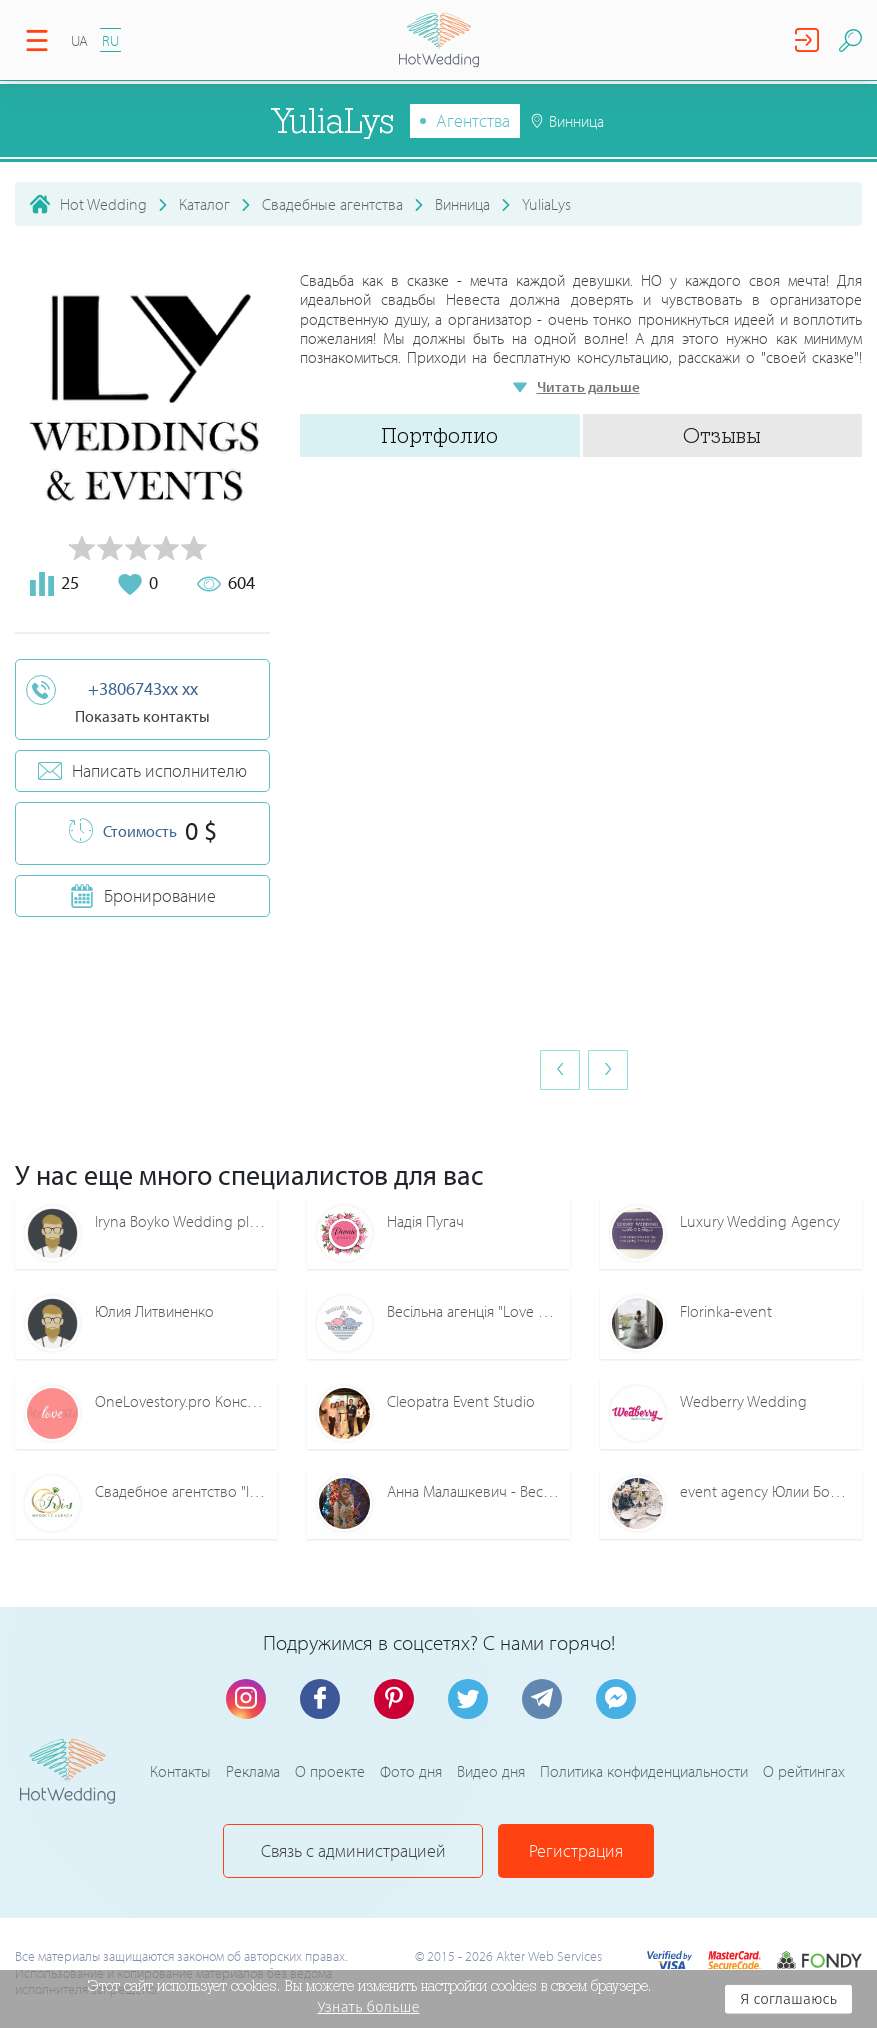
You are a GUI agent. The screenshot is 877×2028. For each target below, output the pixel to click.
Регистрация (576, 1850)
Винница (462, 204)
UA (79, 40)
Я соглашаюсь (788, 1999)
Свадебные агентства (332, 204)
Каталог (204, 204)
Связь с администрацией (353, 1850)
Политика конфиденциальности (644, 1771)
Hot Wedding (103, 204)
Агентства (473, 120)
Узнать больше (368, 2007)
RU (110, 40)
